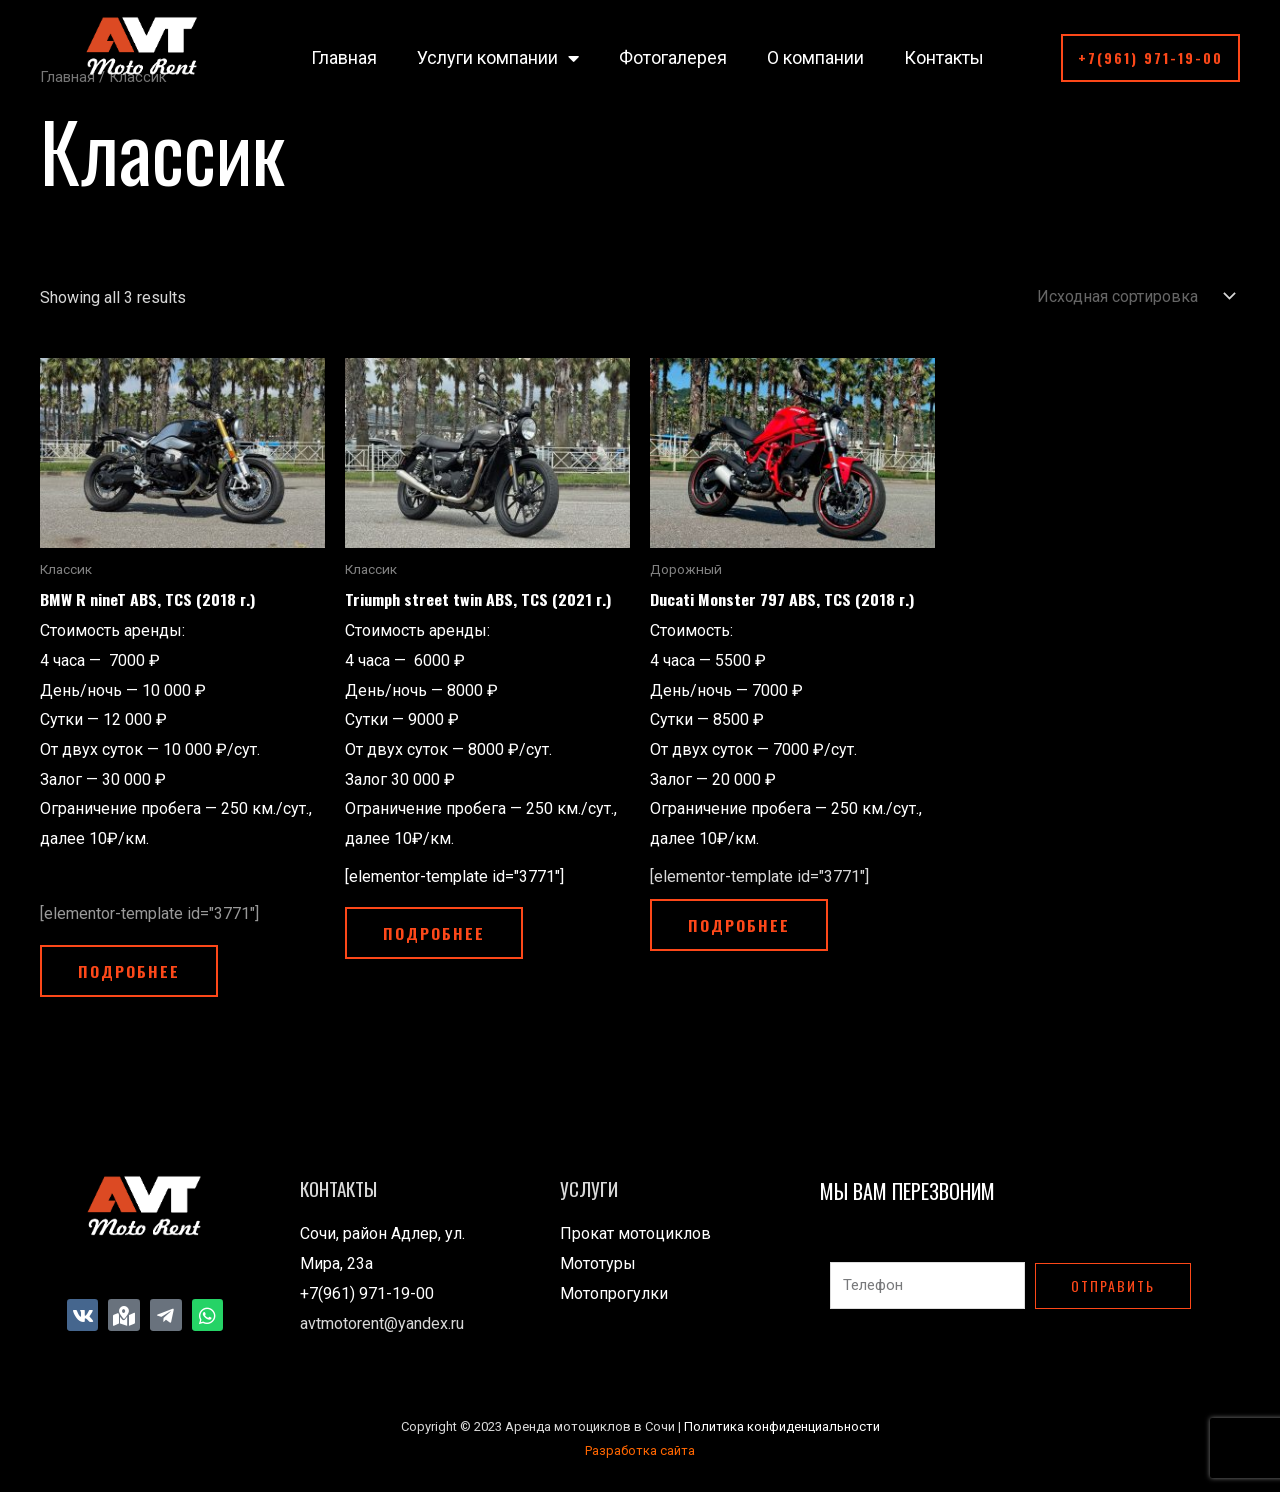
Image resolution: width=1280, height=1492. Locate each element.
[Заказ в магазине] (1132, 296)
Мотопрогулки (614, 1295)
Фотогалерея (673, 57)
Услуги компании (498, 58)
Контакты (944, 57)
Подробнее (131, 972)
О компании (815, 57)
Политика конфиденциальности (782, 1427)
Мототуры (598, 1265)
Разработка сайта (640, 1451)
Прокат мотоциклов (635, 1235)
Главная (344, 57)
